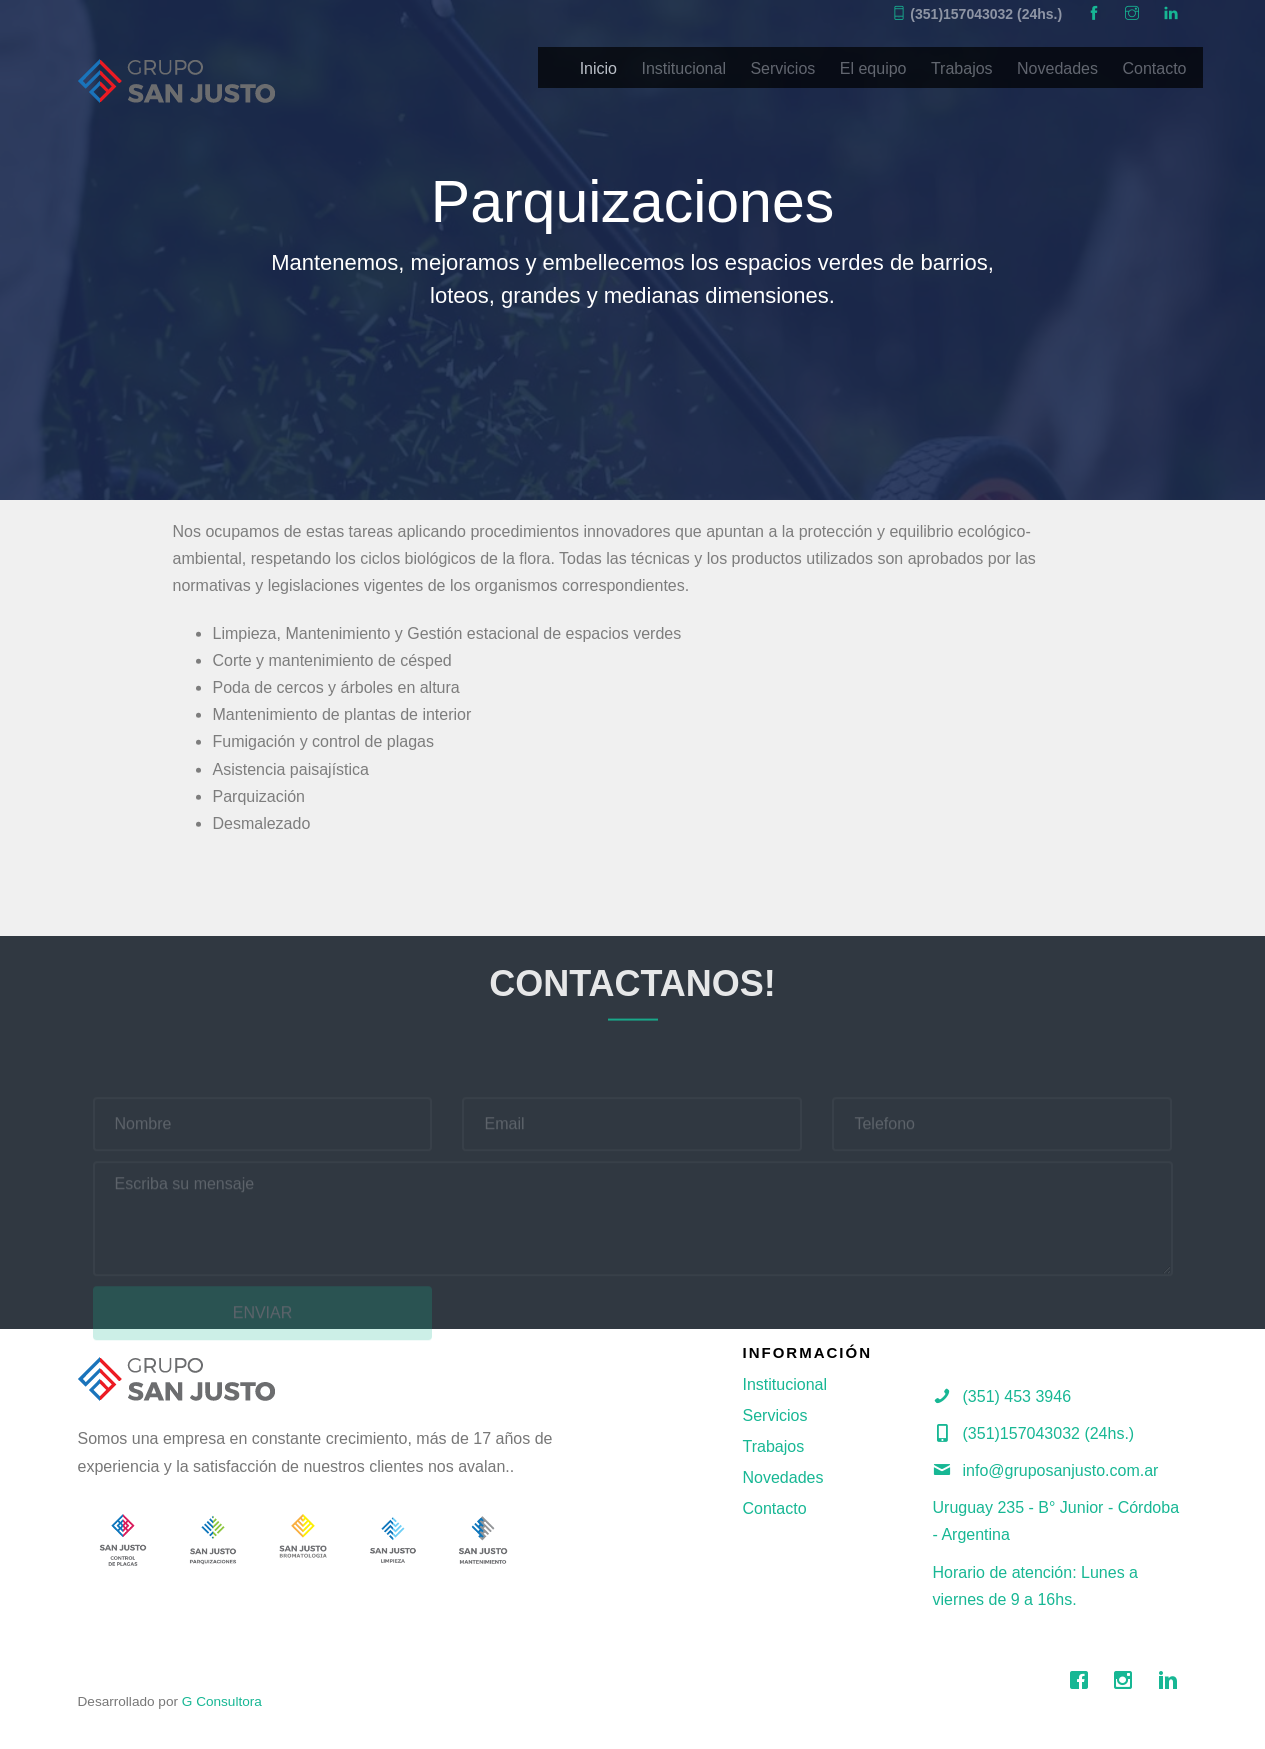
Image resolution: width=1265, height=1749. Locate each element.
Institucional (683, 68)
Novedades (1057, 68)
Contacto (1154, 68)
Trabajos (962, 68)
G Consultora (222, 1701)
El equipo (873, 68)
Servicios (782, 68)
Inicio (598, 68)
